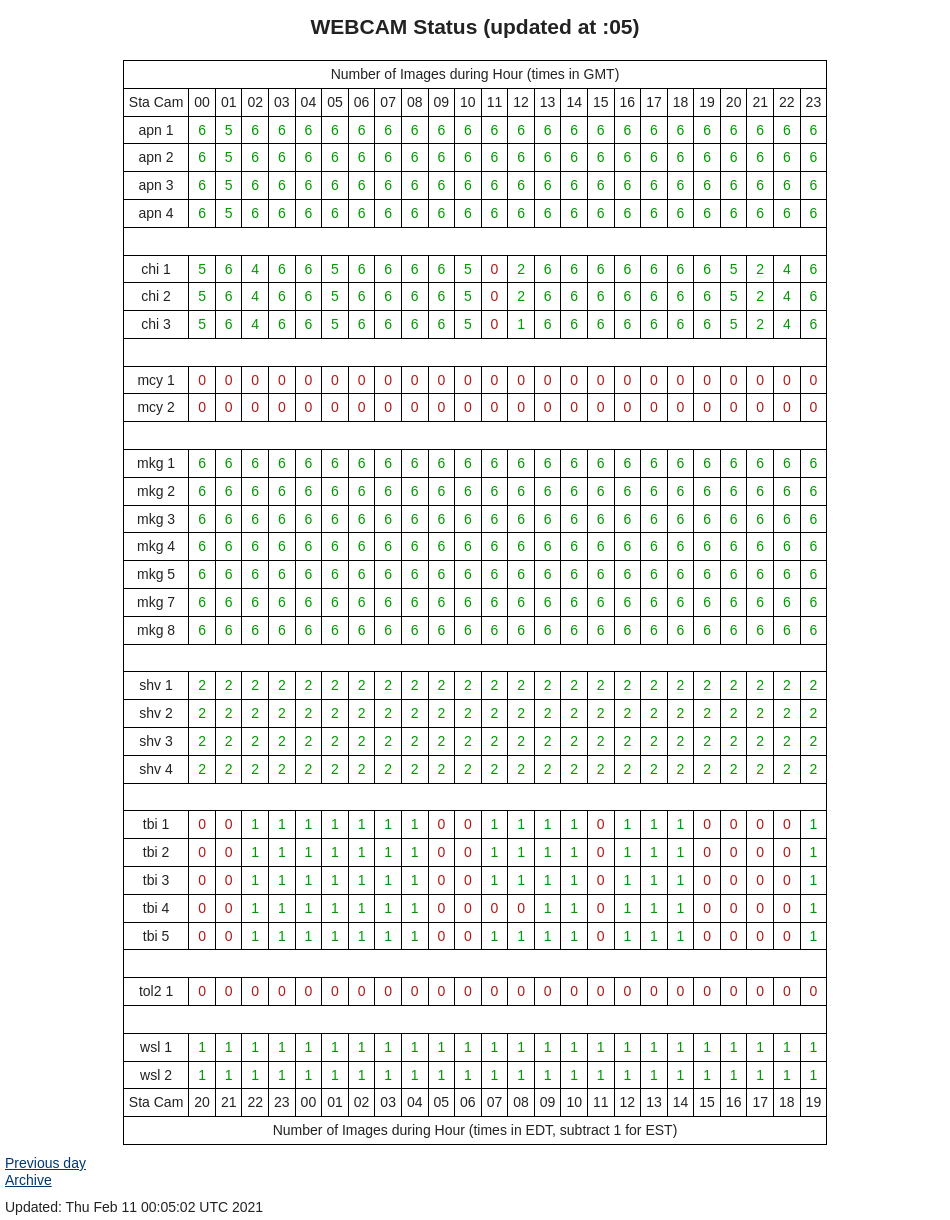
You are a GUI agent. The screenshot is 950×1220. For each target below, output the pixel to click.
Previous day (45, 1163)
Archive (28, 1180)
